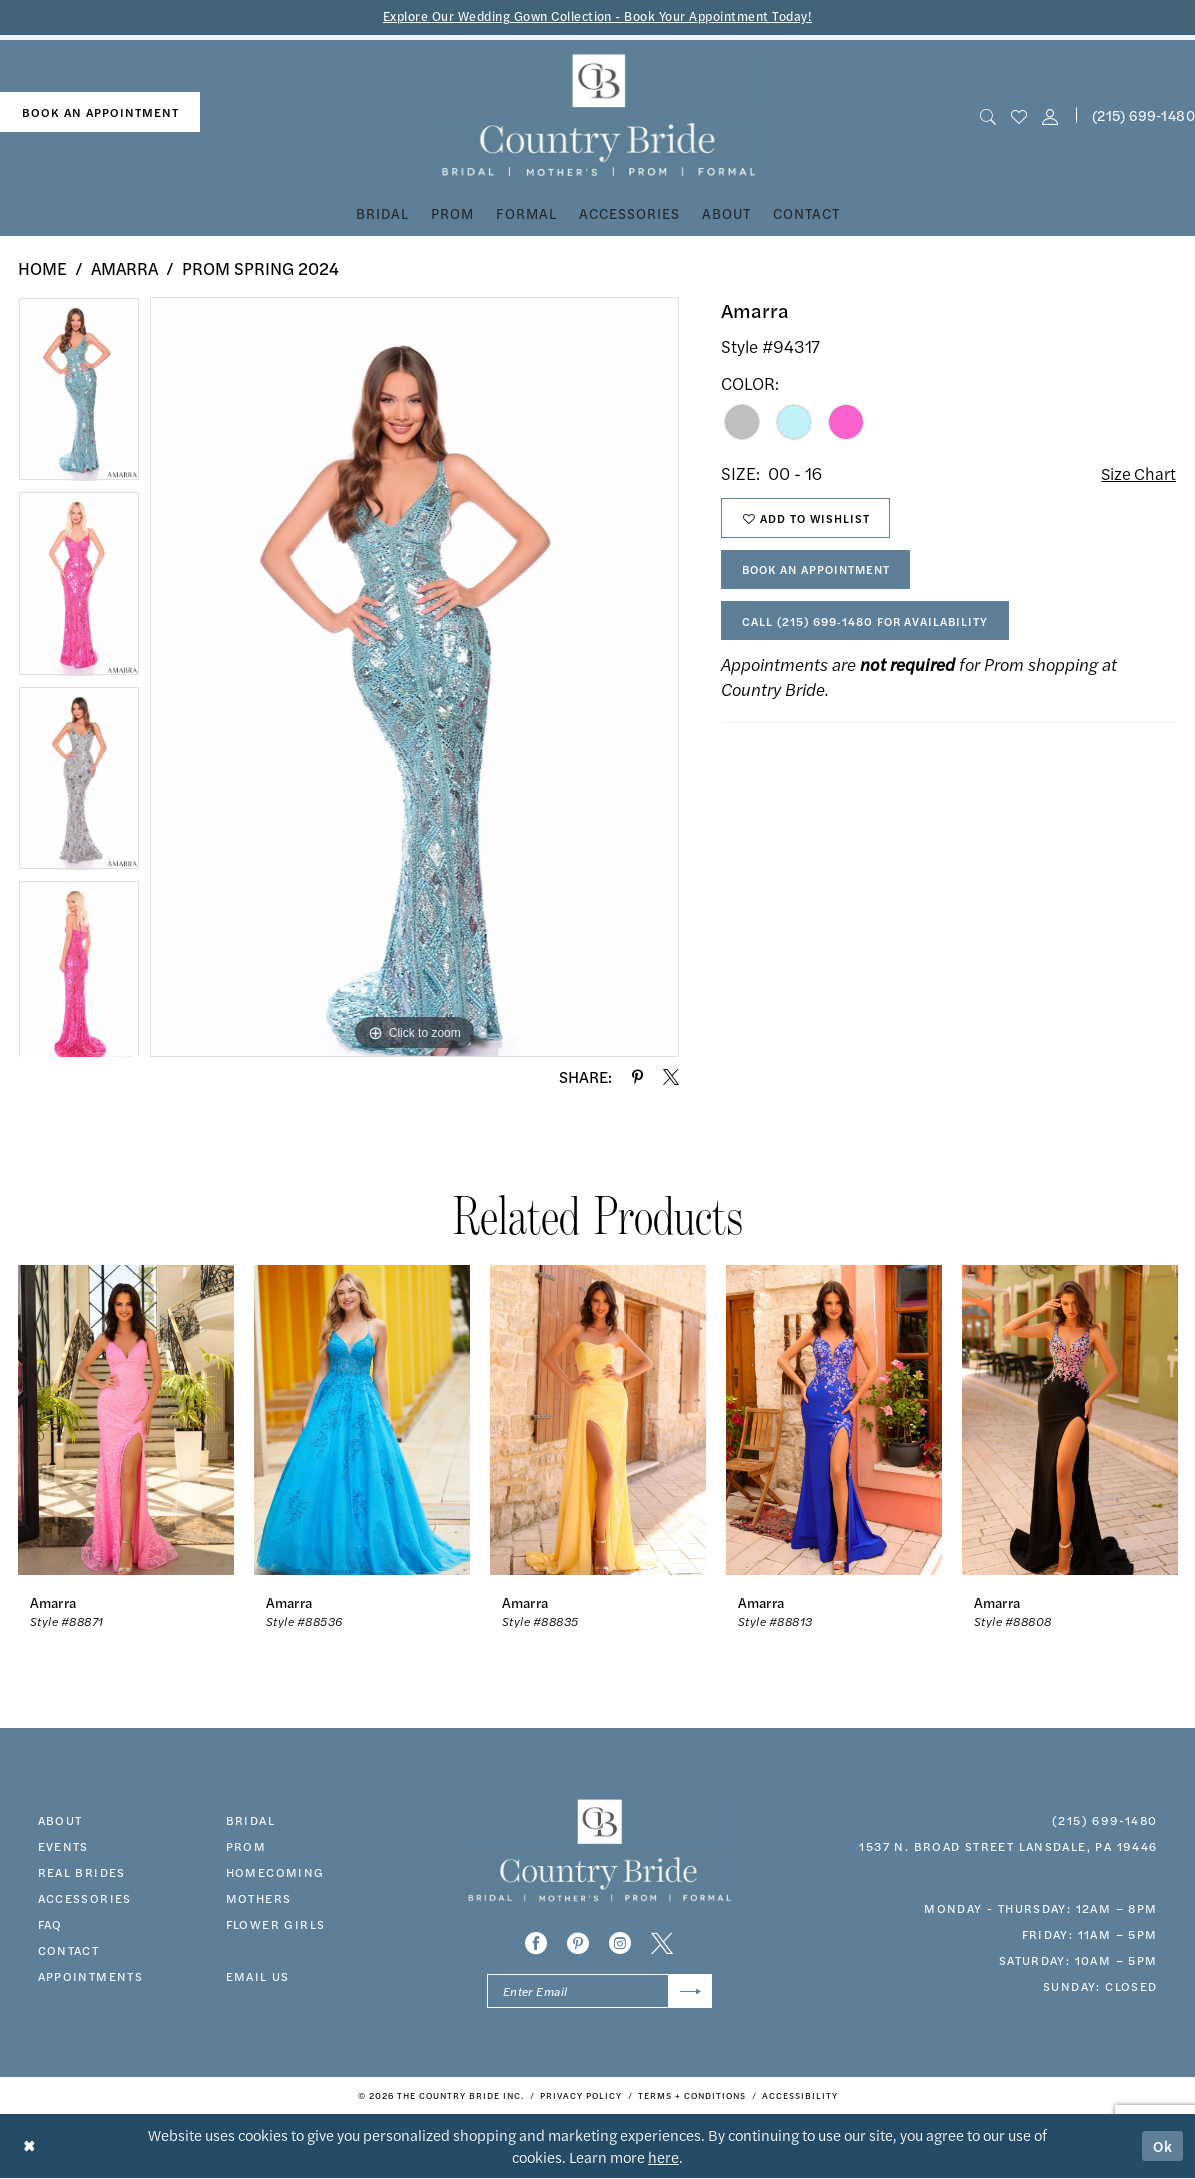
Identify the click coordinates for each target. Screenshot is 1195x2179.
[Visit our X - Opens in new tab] (662, 1943)
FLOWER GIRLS (276, 1924)
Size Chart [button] (1137, 474)
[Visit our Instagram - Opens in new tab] (620, 1943)
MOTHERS (259, 1898)
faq (50, 1924)
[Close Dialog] (29, 2146)
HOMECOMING (275, 1872)
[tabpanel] (79, 394)
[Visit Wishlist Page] (1018, 115)
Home (42, 268)
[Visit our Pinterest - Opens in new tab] (578, 1943)
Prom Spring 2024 (260, 268)
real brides (82, 1872)
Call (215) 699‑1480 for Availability (869, 625)
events (63, 1846)
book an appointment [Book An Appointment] (100, 112)
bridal (250, 1820)
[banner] (597, 115)
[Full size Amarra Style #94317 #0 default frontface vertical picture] (414, 677)
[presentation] (126, 1419)
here (663, 2157)
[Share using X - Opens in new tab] (671, 1077)
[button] (1050, 115)
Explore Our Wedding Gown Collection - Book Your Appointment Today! (597, 16)
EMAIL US (258, 1976)
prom (246, 1846)
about (60, 1820)
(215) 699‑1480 (1104, 1820)
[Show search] (987, 115)
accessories (85, 1898)
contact (69, 1950)
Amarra (124, 268)
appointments (91, 1976)
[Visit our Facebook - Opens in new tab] (536, 1943)
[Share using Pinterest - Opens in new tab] (637, 1077)
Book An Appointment (821, 572)
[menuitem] (100, 112)
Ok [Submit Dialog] (1163, 2146)
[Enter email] (599, 1991)
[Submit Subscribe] (689, 1991)
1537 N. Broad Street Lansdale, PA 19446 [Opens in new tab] (1008, 1846)
